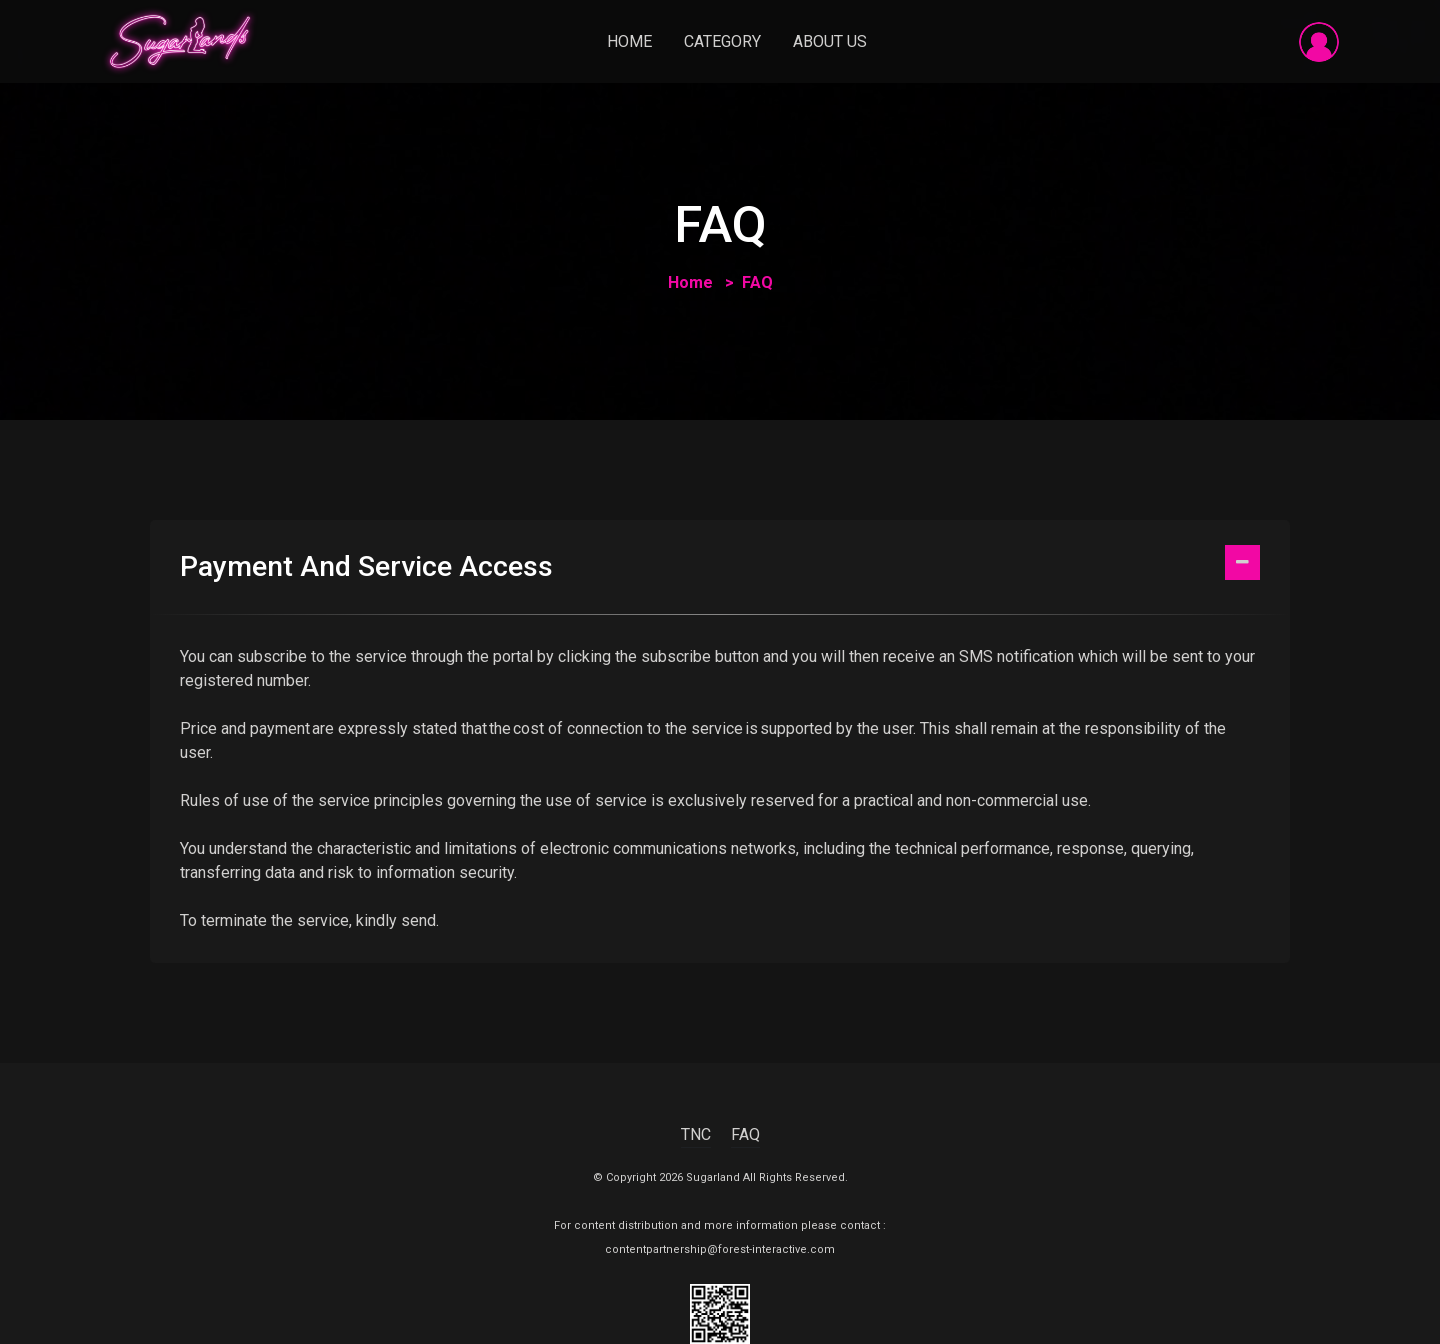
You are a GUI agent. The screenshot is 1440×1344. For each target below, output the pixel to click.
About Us (830, 41)
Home (629, 41)
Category (722, 41)
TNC (696, 1134)
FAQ (745, 1134)
